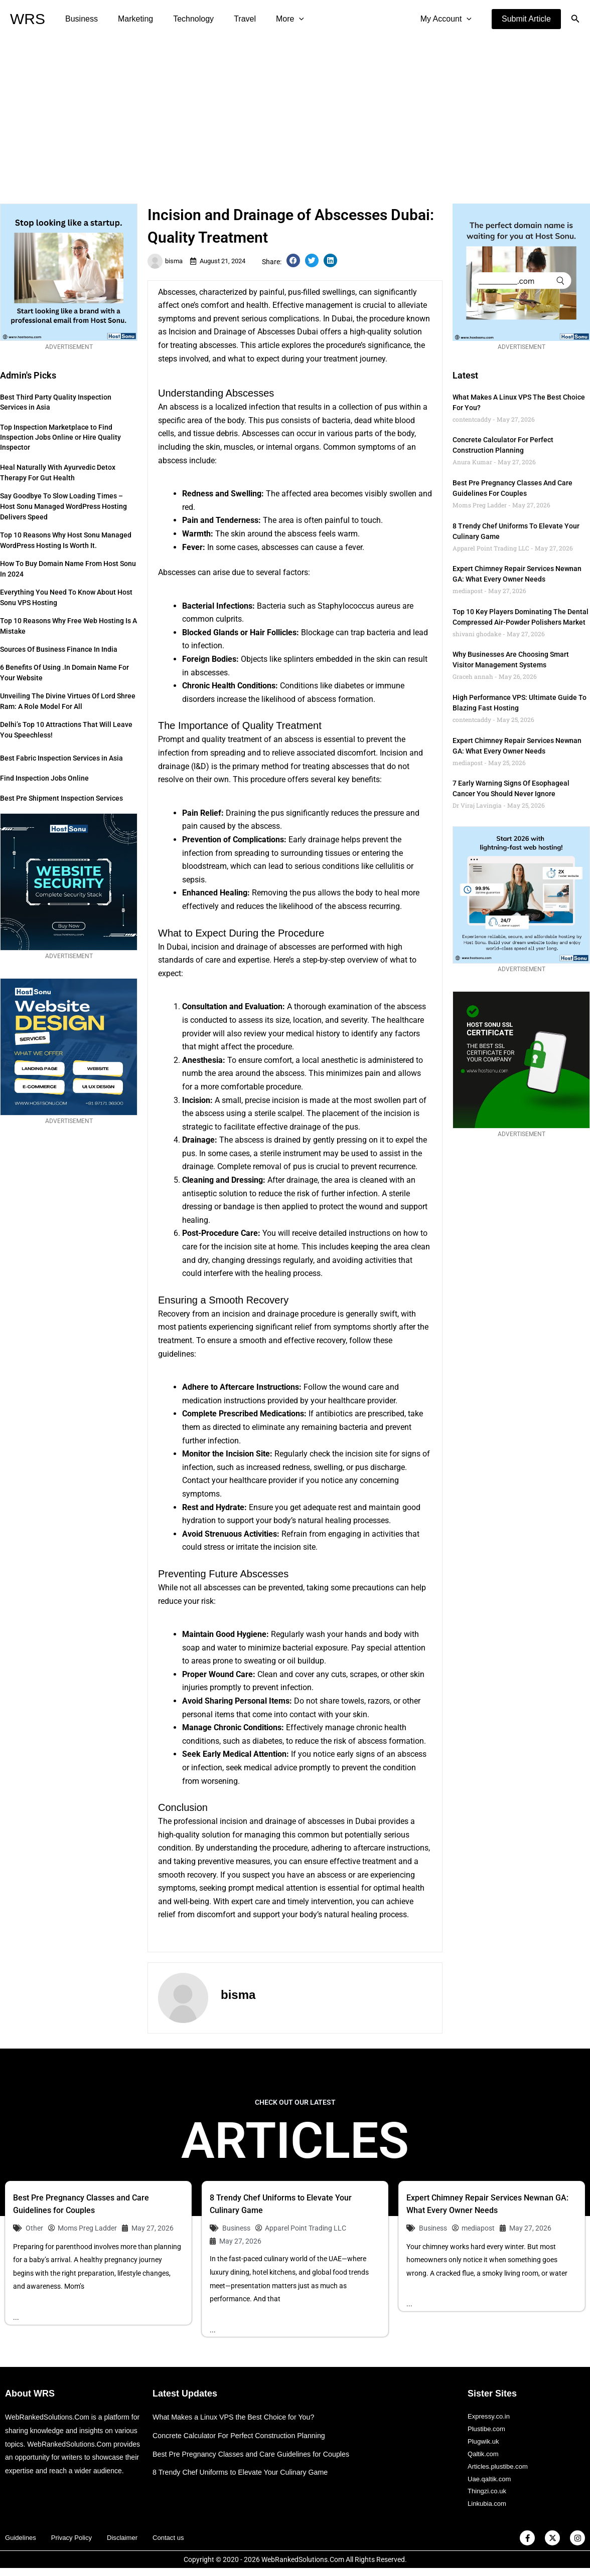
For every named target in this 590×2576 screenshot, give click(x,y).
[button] (526, 19)
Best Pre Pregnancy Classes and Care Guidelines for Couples (256, 2454)
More (272, 19)
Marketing (129, 19)
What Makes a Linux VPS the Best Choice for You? (238, 2418)
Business (79, 19)
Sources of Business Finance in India (58, 649)
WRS (27, 19)
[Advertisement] (295, 113)
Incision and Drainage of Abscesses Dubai (243, 331)
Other (34, 2228)
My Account (448, 19)
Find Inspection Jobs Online (44, 778)
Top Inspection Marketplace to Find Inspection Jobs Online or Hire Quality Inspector (60, 437)
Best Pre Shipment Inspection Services (61, 798)
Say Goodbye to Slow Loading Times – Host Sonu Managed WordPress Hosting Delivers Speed (63, 506)
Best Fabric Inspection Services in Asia (61, 758)
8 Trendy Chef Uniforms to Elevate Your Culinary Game (245, 2473)
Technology (183, 19)
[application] (281, 19)
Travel (231, 19)
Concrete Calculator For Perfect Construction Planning (243, 2436)
